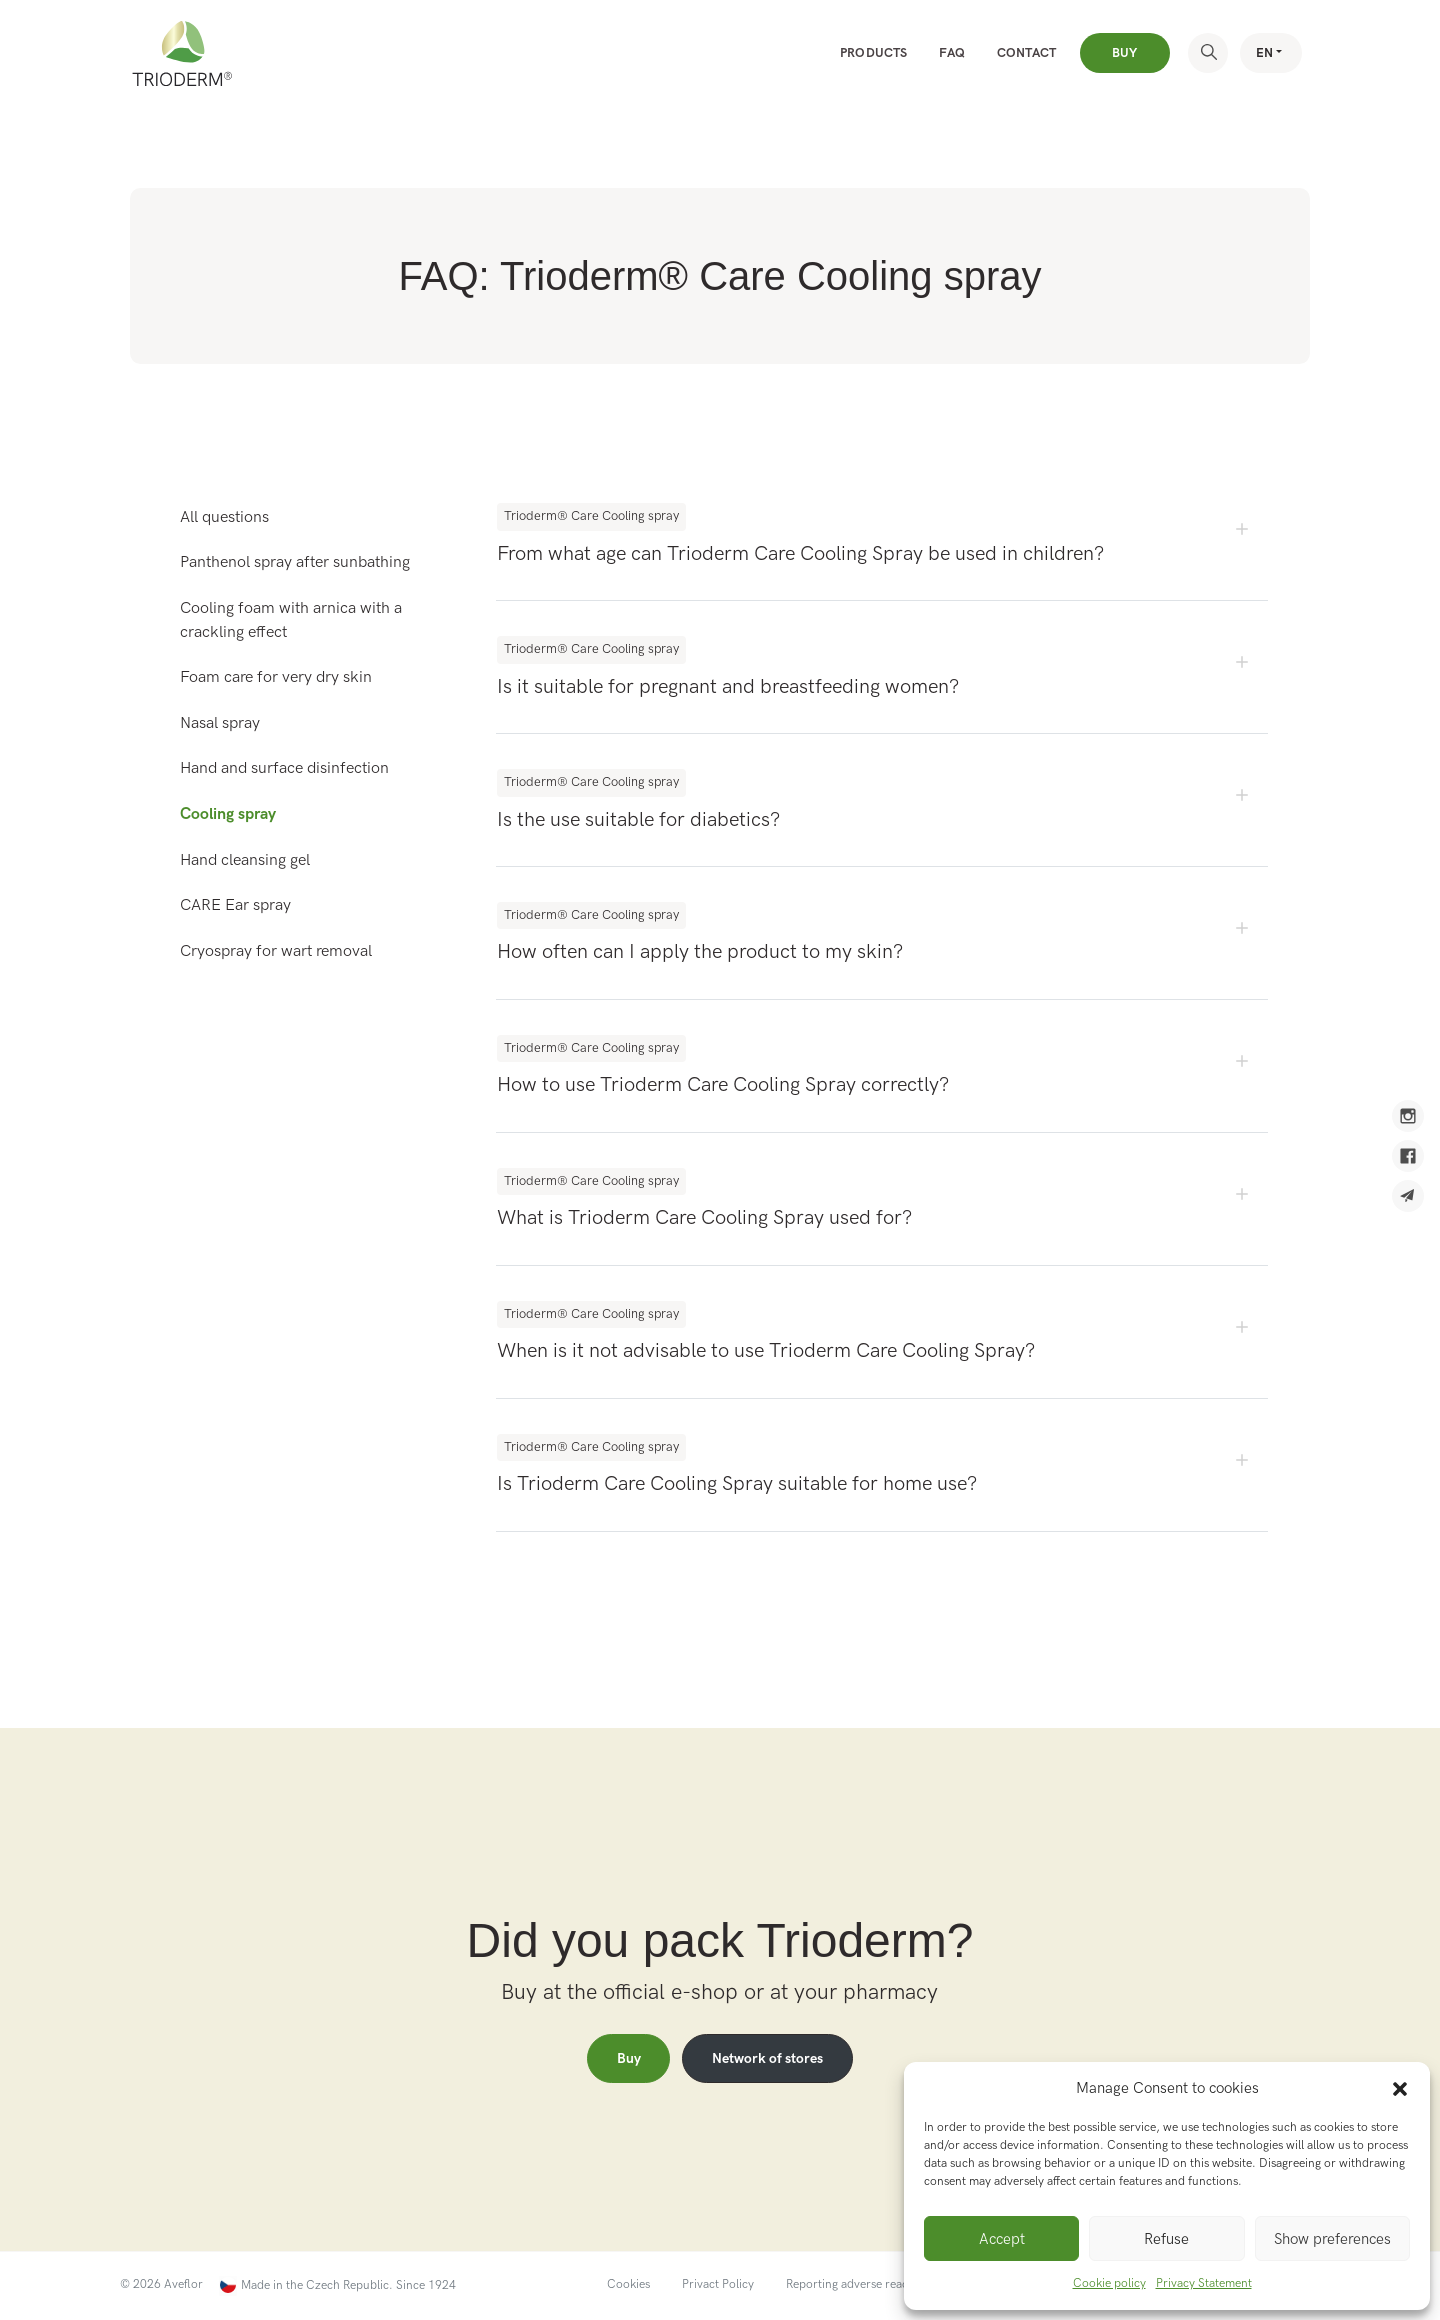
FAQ (952, 53)
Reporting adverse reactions (860, 2284)
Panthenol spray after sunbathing (295, 562)
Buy (1125, 53)
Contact (1026, 53)
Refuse (1166, 2239)
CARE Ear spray (235, 905)
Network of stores (767, 2058)
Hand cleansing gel (245, 860)
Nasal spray (220, 723)
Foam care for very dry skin (276, 677)
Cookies (628, 2284)
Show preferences (1332, 2239)
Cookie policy (1109, 2283)
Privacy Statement (1204, 2283)
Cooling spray (228, 814)
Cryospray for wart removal (276, 951)
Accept (1002, 2239)
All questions (224, 517)
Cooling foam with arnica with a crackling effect (291, 620)
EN (1264, 53)
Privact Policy (718, 2284)
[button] (1400, 2088)
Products (873, 53)
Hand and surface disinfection (284, 768)
